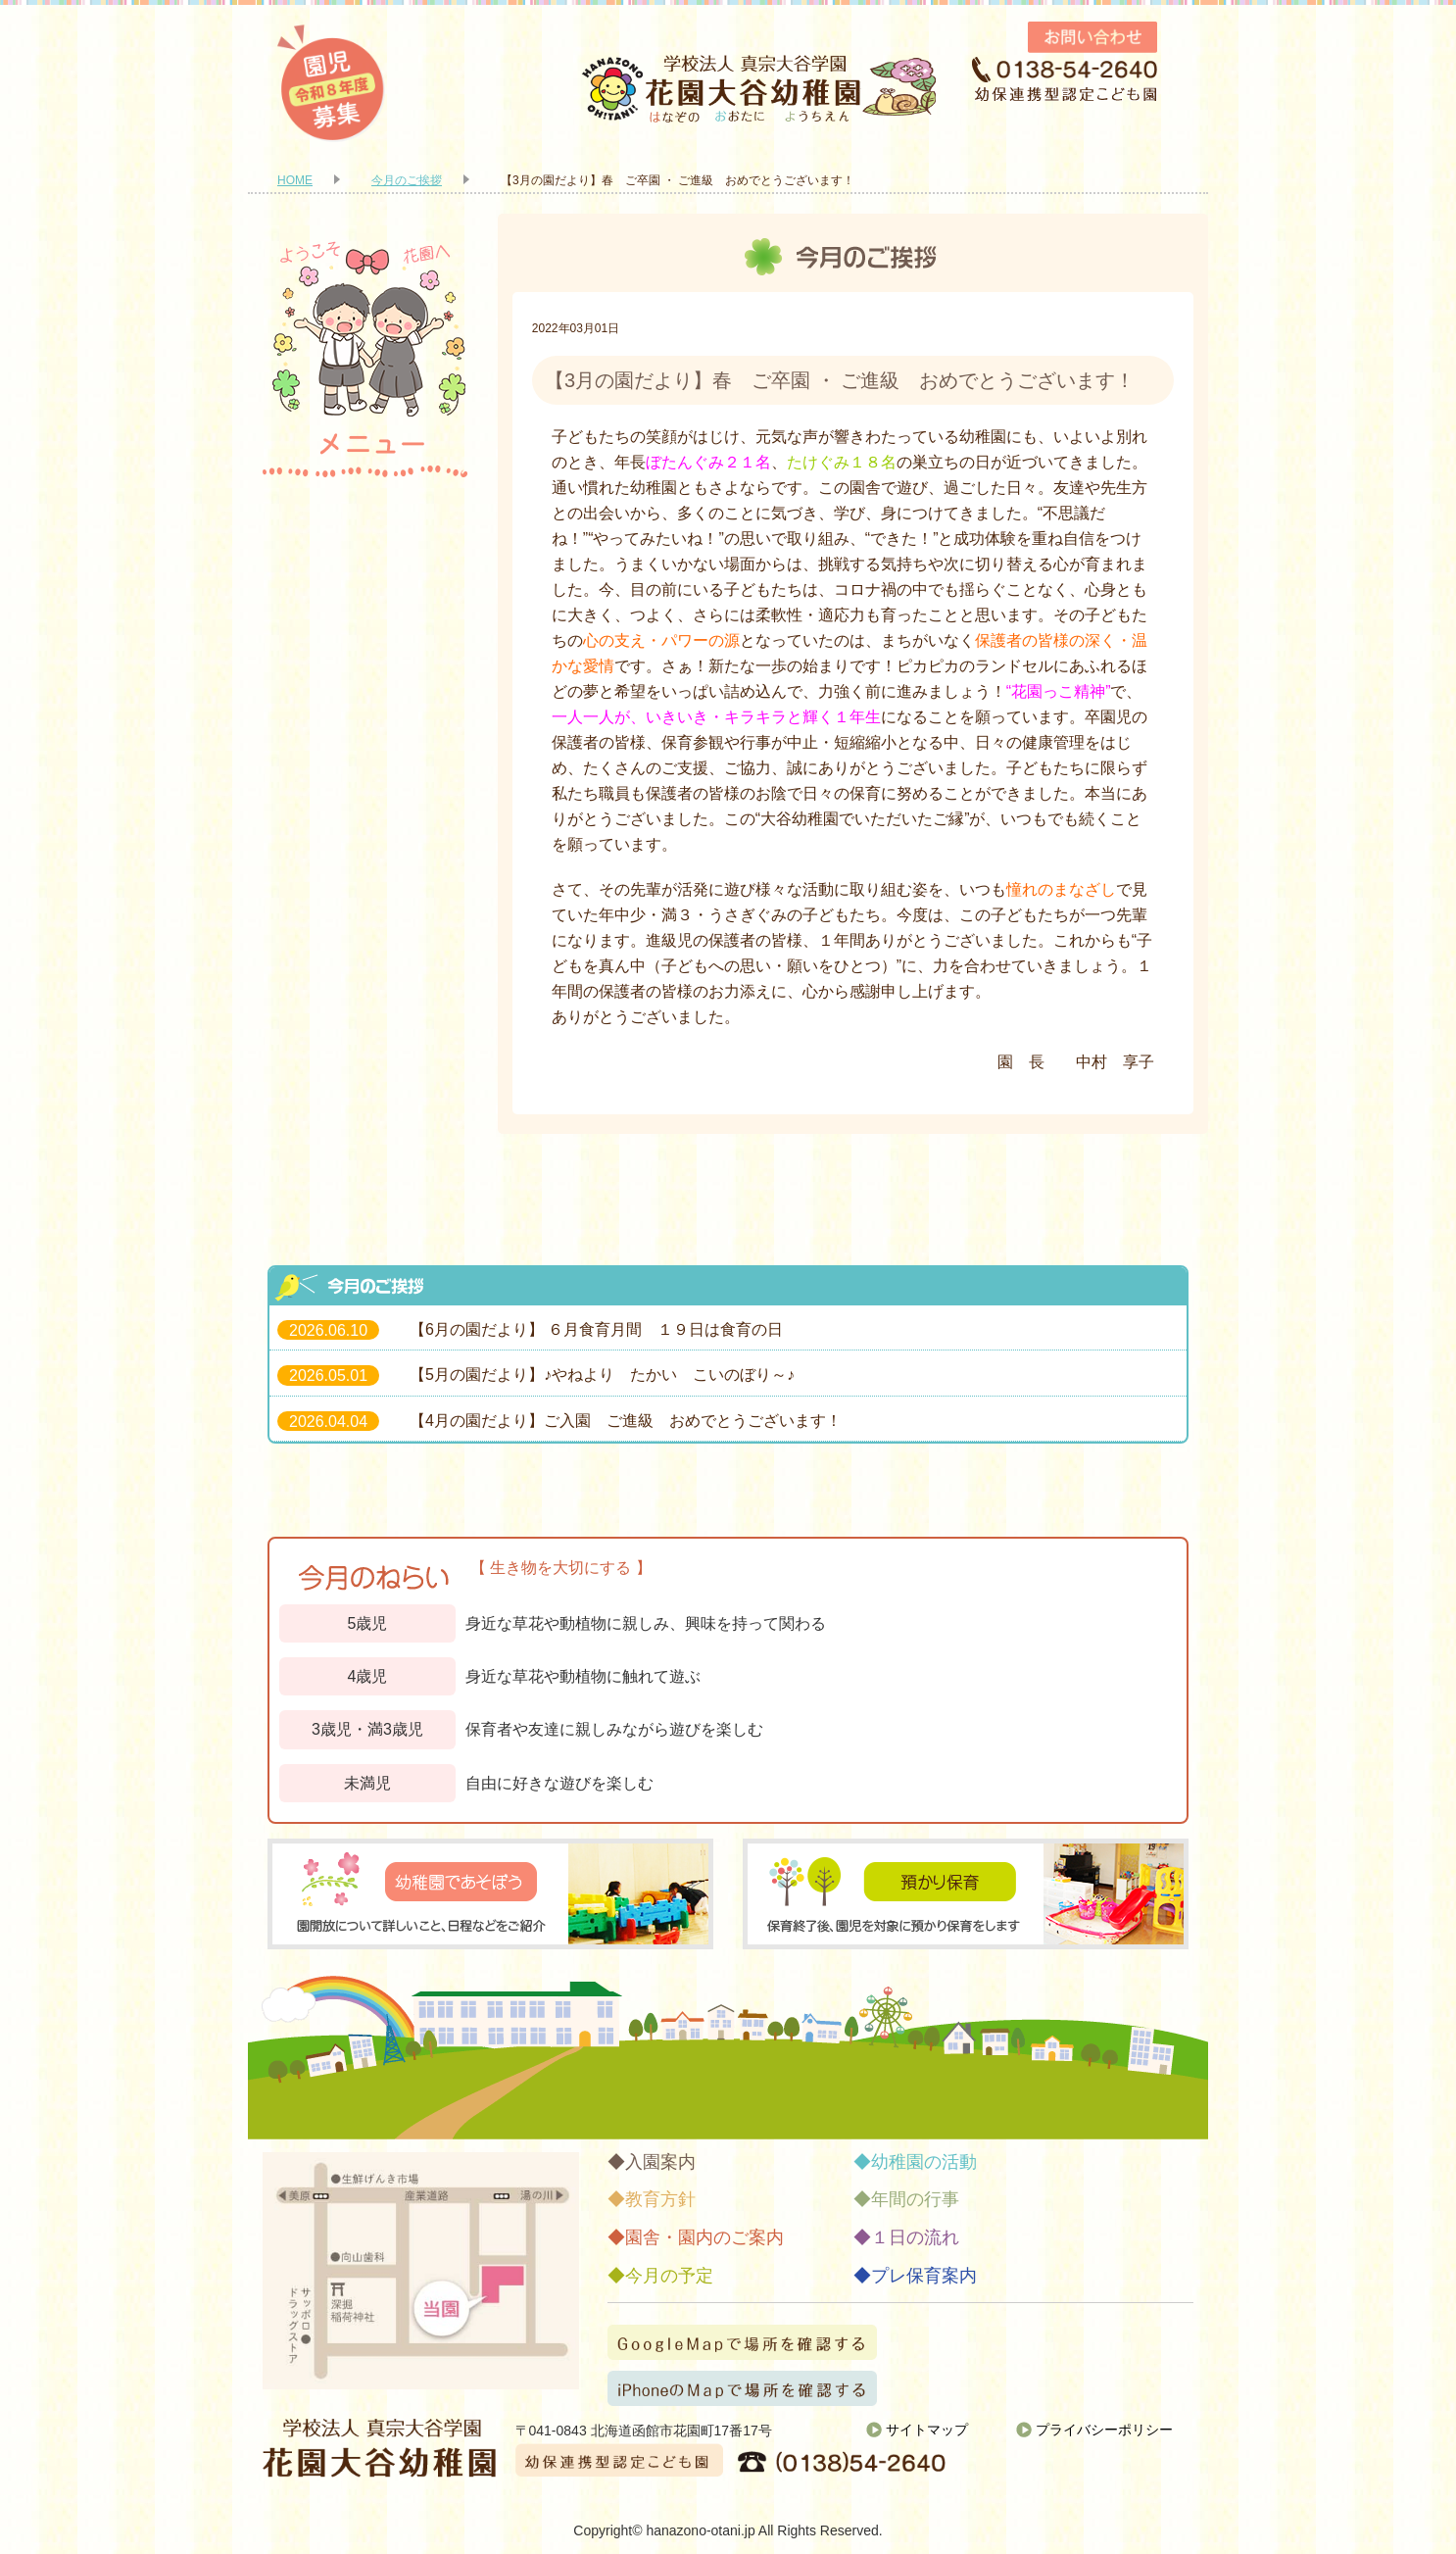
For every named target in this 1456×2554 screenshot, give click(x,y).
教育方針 (365, 599)
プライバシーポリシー (1104, 2429)
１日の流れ (365, 933)
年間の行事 (365, 849)
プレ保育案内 (365, 1099)
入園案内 (365, 516)
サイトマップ (927, 2429)
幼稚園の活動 (365, 766)
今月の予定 (365, 1016)
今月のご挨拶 (406, 180)
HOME (295, 180)
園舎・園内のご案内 (365, 683)
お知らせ (365, 1183)
